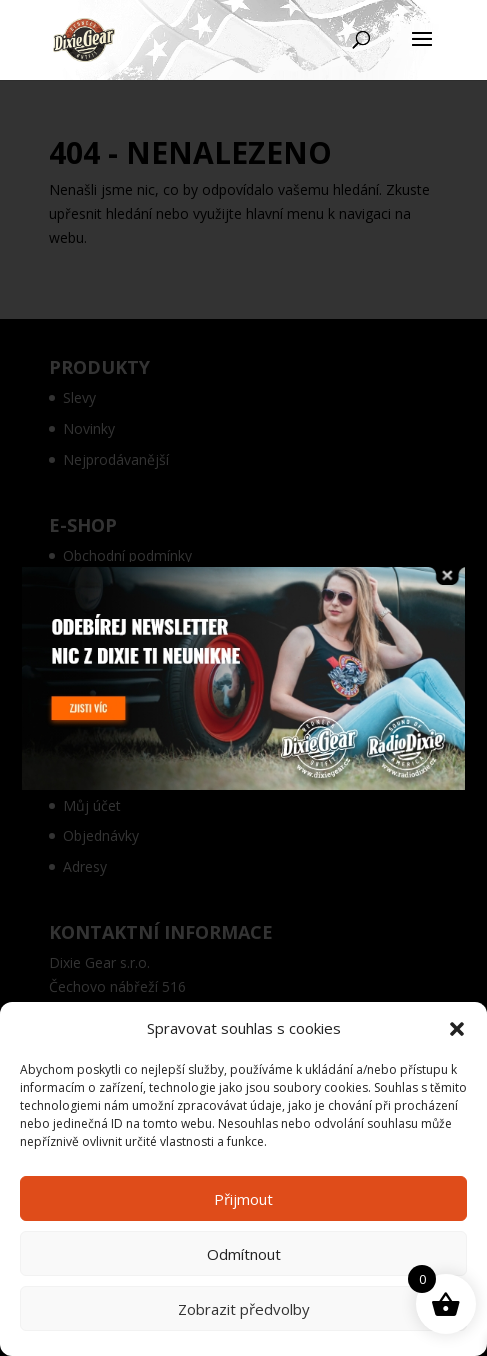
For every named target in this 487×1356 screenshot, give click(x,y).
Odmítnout (244, 1254)
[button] (457, 1029)
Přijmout (243, 1199)
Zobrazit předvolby (244, 1309)
